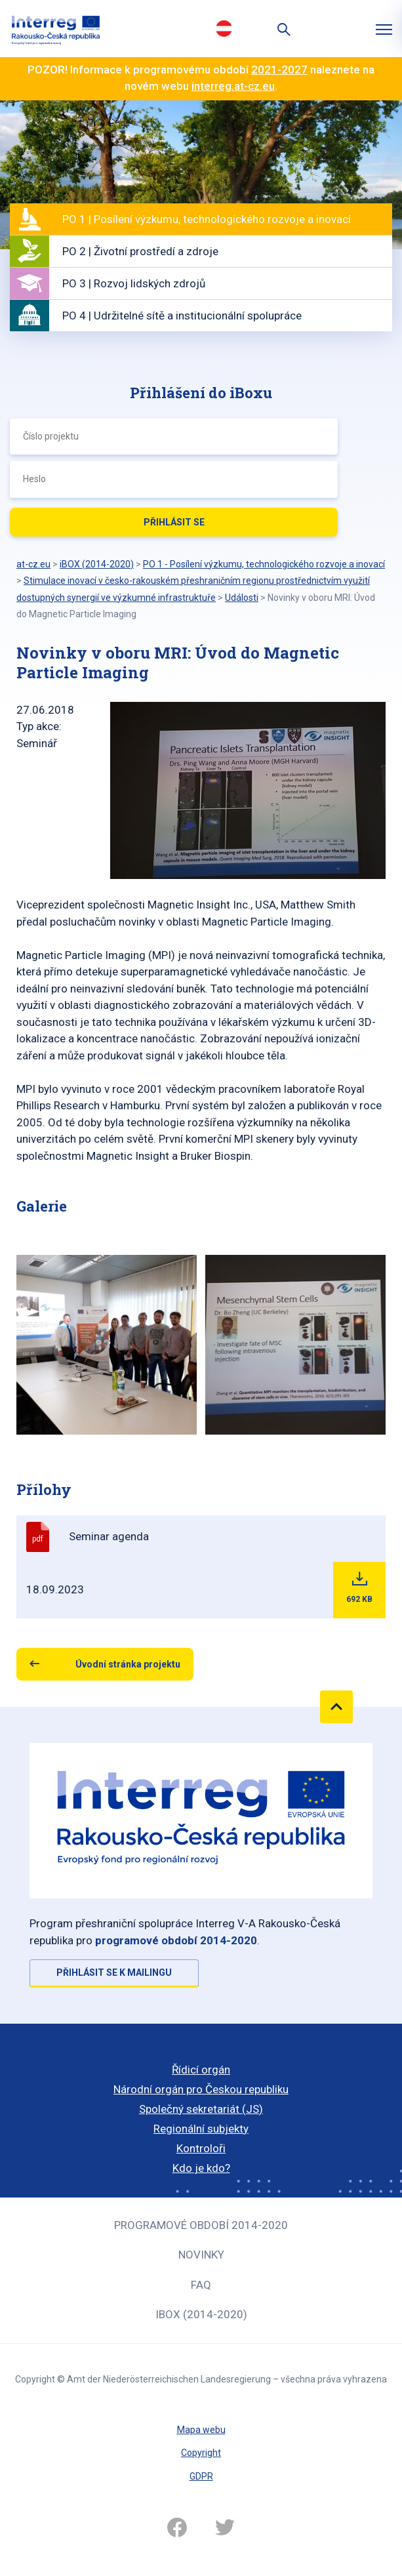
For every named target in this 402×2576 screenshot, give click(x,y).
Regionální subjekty (201, 2128)
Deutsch (224, 28)
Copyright (201, 2452)
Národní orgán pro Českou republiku (201, 2089)
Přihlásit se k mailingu (114, 1972)
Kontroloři (201, 2148)
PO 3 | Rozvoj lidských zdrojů (133, 283)
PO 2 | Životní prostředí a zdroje (140, 251)
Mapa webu (201, 2429)
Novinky (201, 2254)
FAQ (201, 2284)
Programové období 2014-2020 (201, 2225)
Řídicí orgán (201, 2069)
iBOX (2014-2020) (201, 2314)
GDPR (201, 2476)
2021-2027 (279, 69)
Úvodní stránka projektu (127, 1664)
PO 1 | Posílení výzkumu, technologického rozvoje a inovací (206, 219)
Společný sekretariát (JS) (201, 2109)
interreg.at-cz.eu (233, 85)
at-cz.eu (33, 564)
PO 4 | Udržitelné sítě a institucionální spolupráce (182, 315)
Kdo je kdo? (201, 2168)
